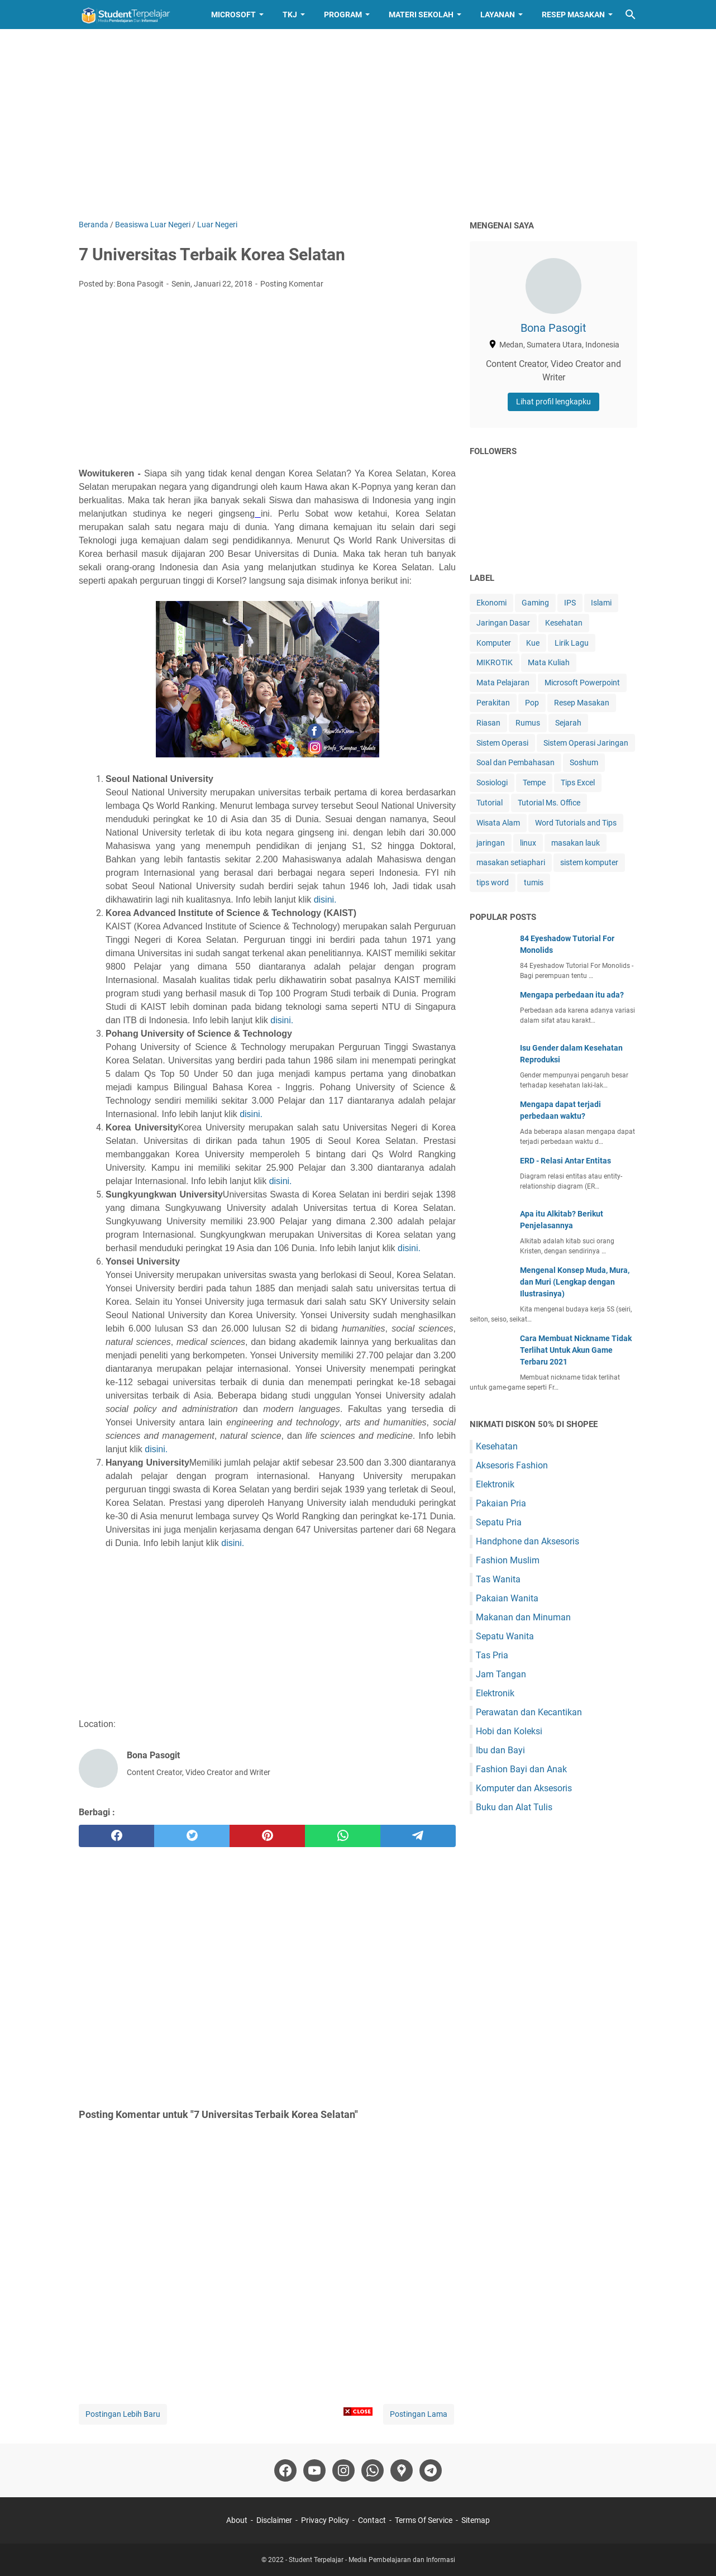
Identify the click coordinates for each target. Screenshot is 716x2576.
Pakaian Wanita (507, 1598)
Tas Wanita (498, 1579)
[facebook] (116, 1836)
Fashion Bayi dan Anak (521, 1769)
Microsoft (233, 14)
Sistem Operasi (502, 742)
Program (343, 14)
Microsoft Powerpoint (582, 682)
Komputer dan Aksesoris (524, 1788)
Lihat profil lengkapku (553, 401)
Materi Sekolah (421, 14)
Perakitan (493, 702)
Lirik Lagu (572, 642)
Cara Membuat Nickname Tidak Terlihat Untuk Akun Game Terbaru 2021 (576, 1350)
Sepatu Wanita (505, 1636)
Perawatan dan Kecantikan (529, 1712)
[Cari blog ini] (630, 14)
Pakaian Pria (501, 1503)
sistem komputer (589, 862)
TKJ (290, 14)
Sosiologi (492, 782)
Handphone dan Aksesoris (527, 1541)
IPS (570, 602)
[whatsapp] (342, 1836)
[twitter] (192, 1836)
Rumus (527, 722)
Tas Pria (492, 1655)
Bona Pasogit (553, 328)
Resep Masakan (573, 14)
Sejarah (568, 722)
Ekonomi (491, 602)
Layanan (497, 14)
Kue (533, 642)
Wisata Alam (498, 822)
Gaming (535, 602)
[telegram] (418, 1836)
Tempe (534, 782)
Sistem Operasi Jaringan (585, 742)
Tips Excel (578, 782)
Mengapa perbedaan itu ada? (572, 994)
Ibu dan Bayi (500, 1750)
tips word (492, 882)
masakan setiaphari (510, 862)
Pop (532, 702)
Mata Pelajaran (502, 682)
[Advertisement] (358, 124)
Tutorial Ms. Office (549, 802)
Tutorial (489, 802)
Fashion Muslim (508, 1560)
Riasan (488, 722)
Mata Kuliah (549, 662)
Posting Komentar (291, 283)
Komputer (493, 642)
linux (528, 842)
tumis (533, 882)
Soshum (584, 762)
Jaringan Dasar (503, 622)
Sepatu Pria (499, 1522)
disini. (325, 899)
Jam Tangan (501, 1674)
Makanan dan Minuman (523, 1617)
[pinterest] (267, 1836)
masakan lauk (575, 842)
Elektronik (495, 1484)
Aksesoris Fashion (512, 1465)
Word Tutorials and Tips (576, 822)
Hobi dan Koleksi (509, 1731)
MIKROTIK (494, 662)
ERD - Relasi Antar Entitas (565, 1160)
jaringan (490, 842)
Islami (601, 602)
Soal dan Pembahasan (515, 762)
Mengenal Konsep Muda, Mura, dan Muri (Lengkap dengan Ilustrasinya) (574, 1282)
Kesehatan (564, 622)
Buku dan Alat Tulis (514, 1807)
